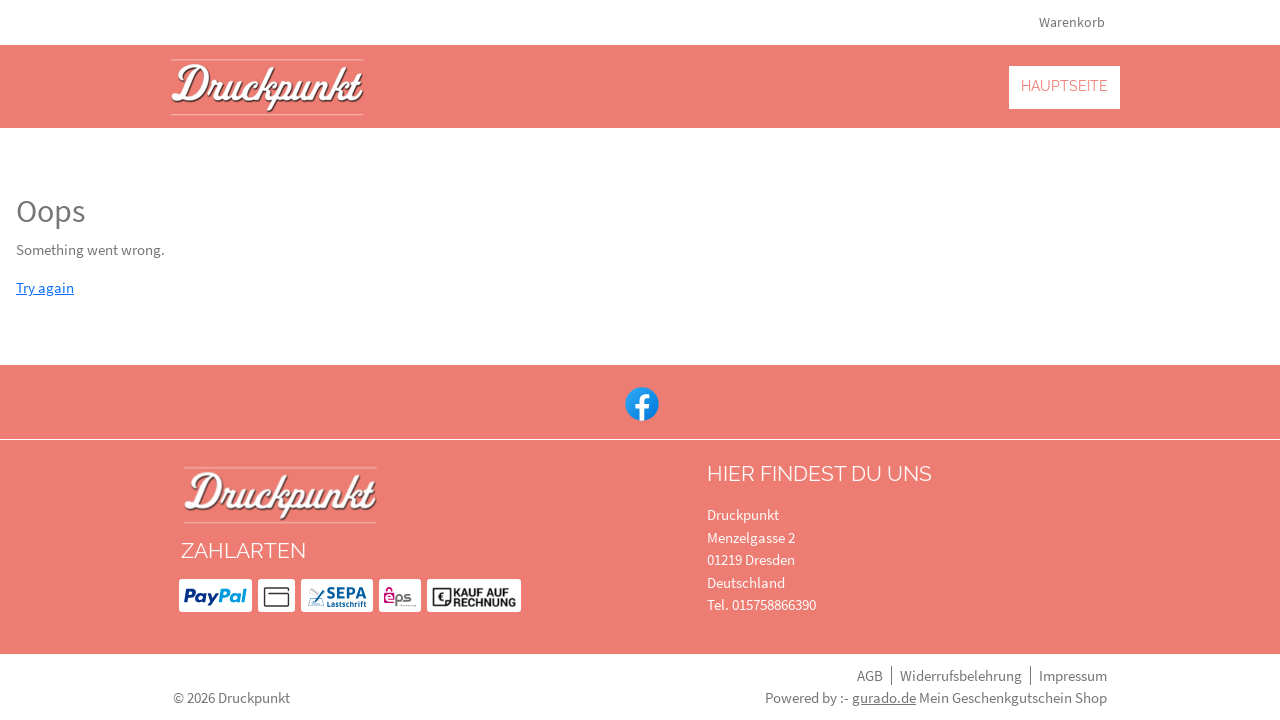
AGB (870, 675)
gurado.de (884, 697)
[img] (268, 86)
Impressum (1073, 675)
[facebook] (640, 402)
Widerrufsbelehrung (961, 675)
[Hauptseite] (1064, 86)
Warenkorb (1073, 22)
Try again (45, 287)
